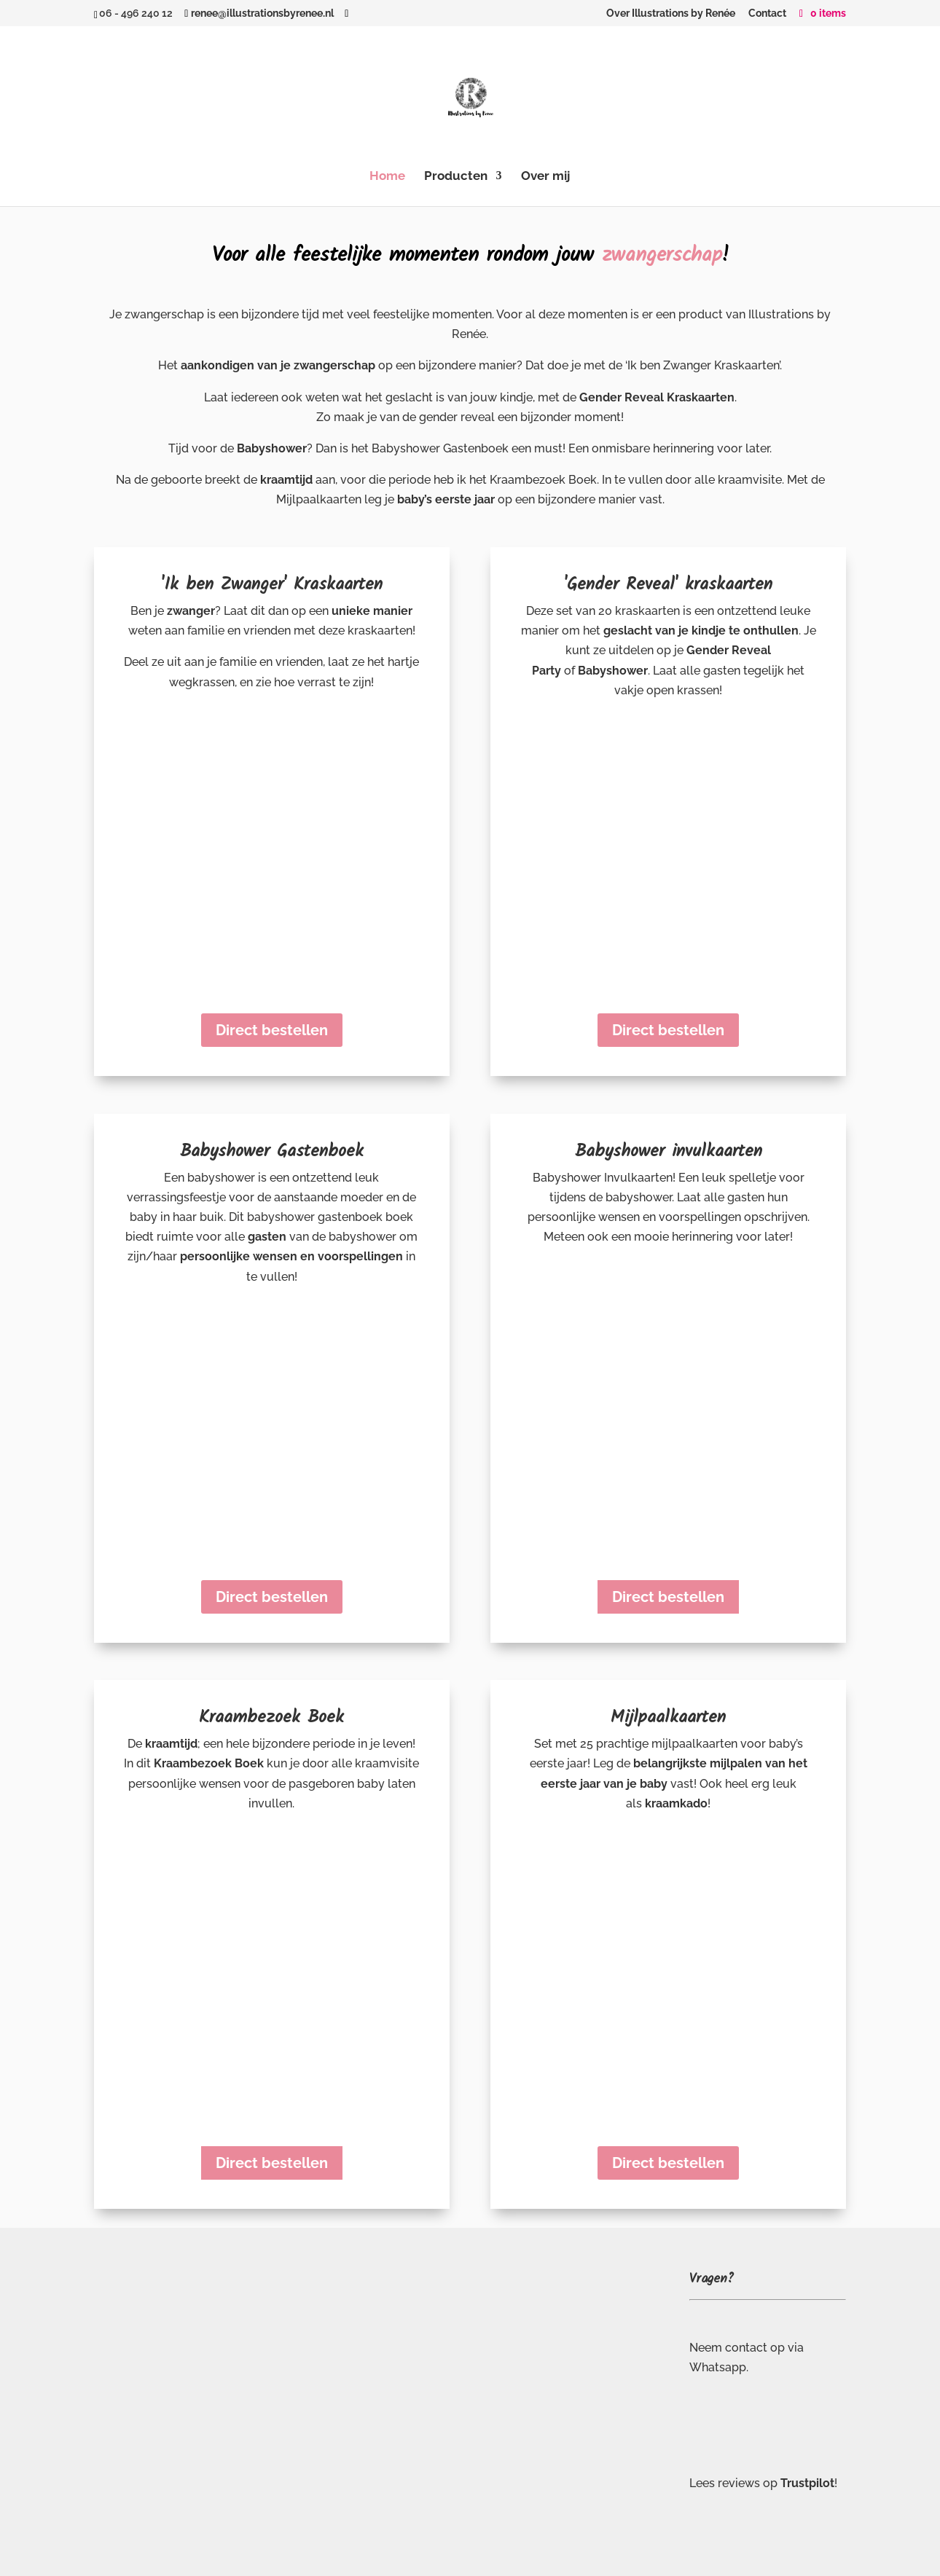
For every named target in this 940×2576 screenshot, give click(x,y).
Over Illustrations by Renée (670, 13)
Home (387, 176)
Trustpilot (807, 2483)
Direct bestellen (272, 1030)
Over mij (545, 176)
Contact (767, 13)
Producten (455, 176)
